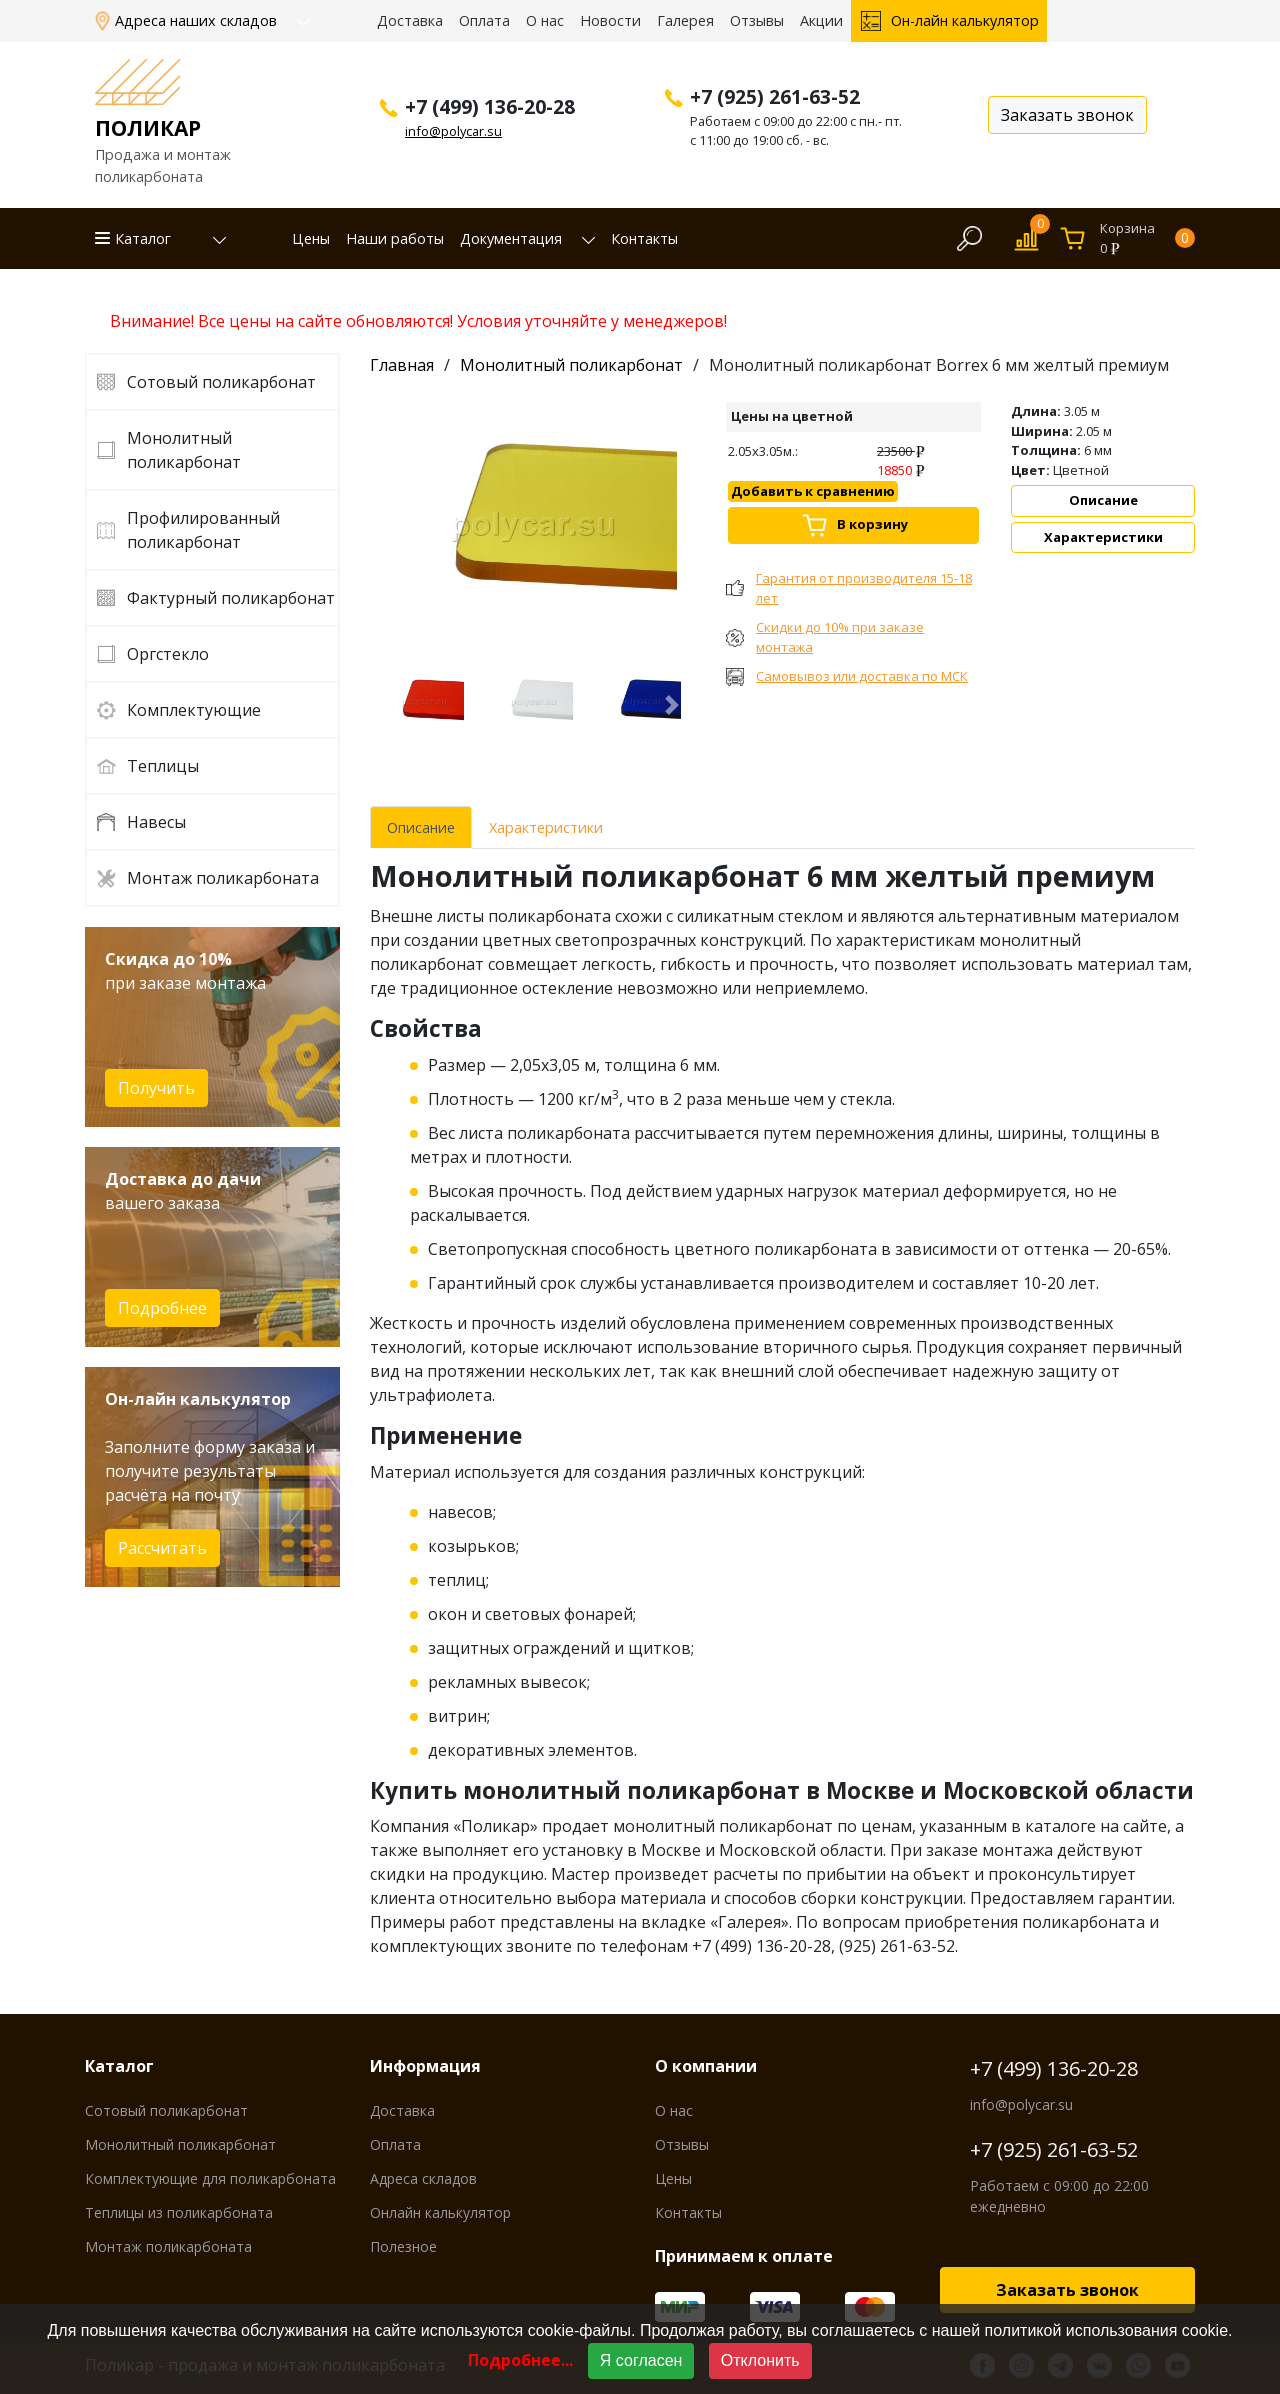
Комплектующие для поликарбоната (210, 2178)
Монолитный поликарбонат (184, 450)
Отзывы (757, 20)
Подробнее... (520, 2360)
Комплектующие (194, 710)
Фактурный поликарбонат (231, 598)
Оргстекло (168, 654)
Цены (311, 238)
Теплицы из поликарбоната (179, 2212)
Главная (402, 365)
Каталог (143, 238)
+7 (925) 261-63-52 (1054, 2149)
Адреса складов (423, 2178)
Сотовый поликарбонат (221, 382)
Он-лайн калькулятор (965, 20)
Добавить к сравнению (813, 491)
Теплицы (163, 766)
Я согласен (641, 2360)
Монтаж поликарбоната (223, 878)
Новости (610, 20)
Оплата (484, 20)
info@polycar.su (453, 131)
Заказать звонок (1067, 2290)
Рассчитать (162, 1548)
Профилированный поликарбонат (203, 530)
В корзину (872, 524)
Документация (511, 238)
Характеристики (1103, 537)
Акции (821, 20)
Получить (156, 1088)
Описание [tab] (421, 827)
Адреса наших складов (198, 20)
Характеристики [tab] (546, 827)
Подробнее (162, 1308)
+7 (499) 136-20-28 (1054, 2068)
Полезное (403, 2246)
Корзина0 (1147, 238)
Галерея (685, 20)
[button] (208, 239)
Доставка (410, 20)
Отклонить (760, 2360)
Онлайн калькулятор (440, 2212)
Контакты (644, 238)
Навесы (156, 822)
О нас (545, 20)
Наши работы (395, 238)
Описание (1103, 500)
